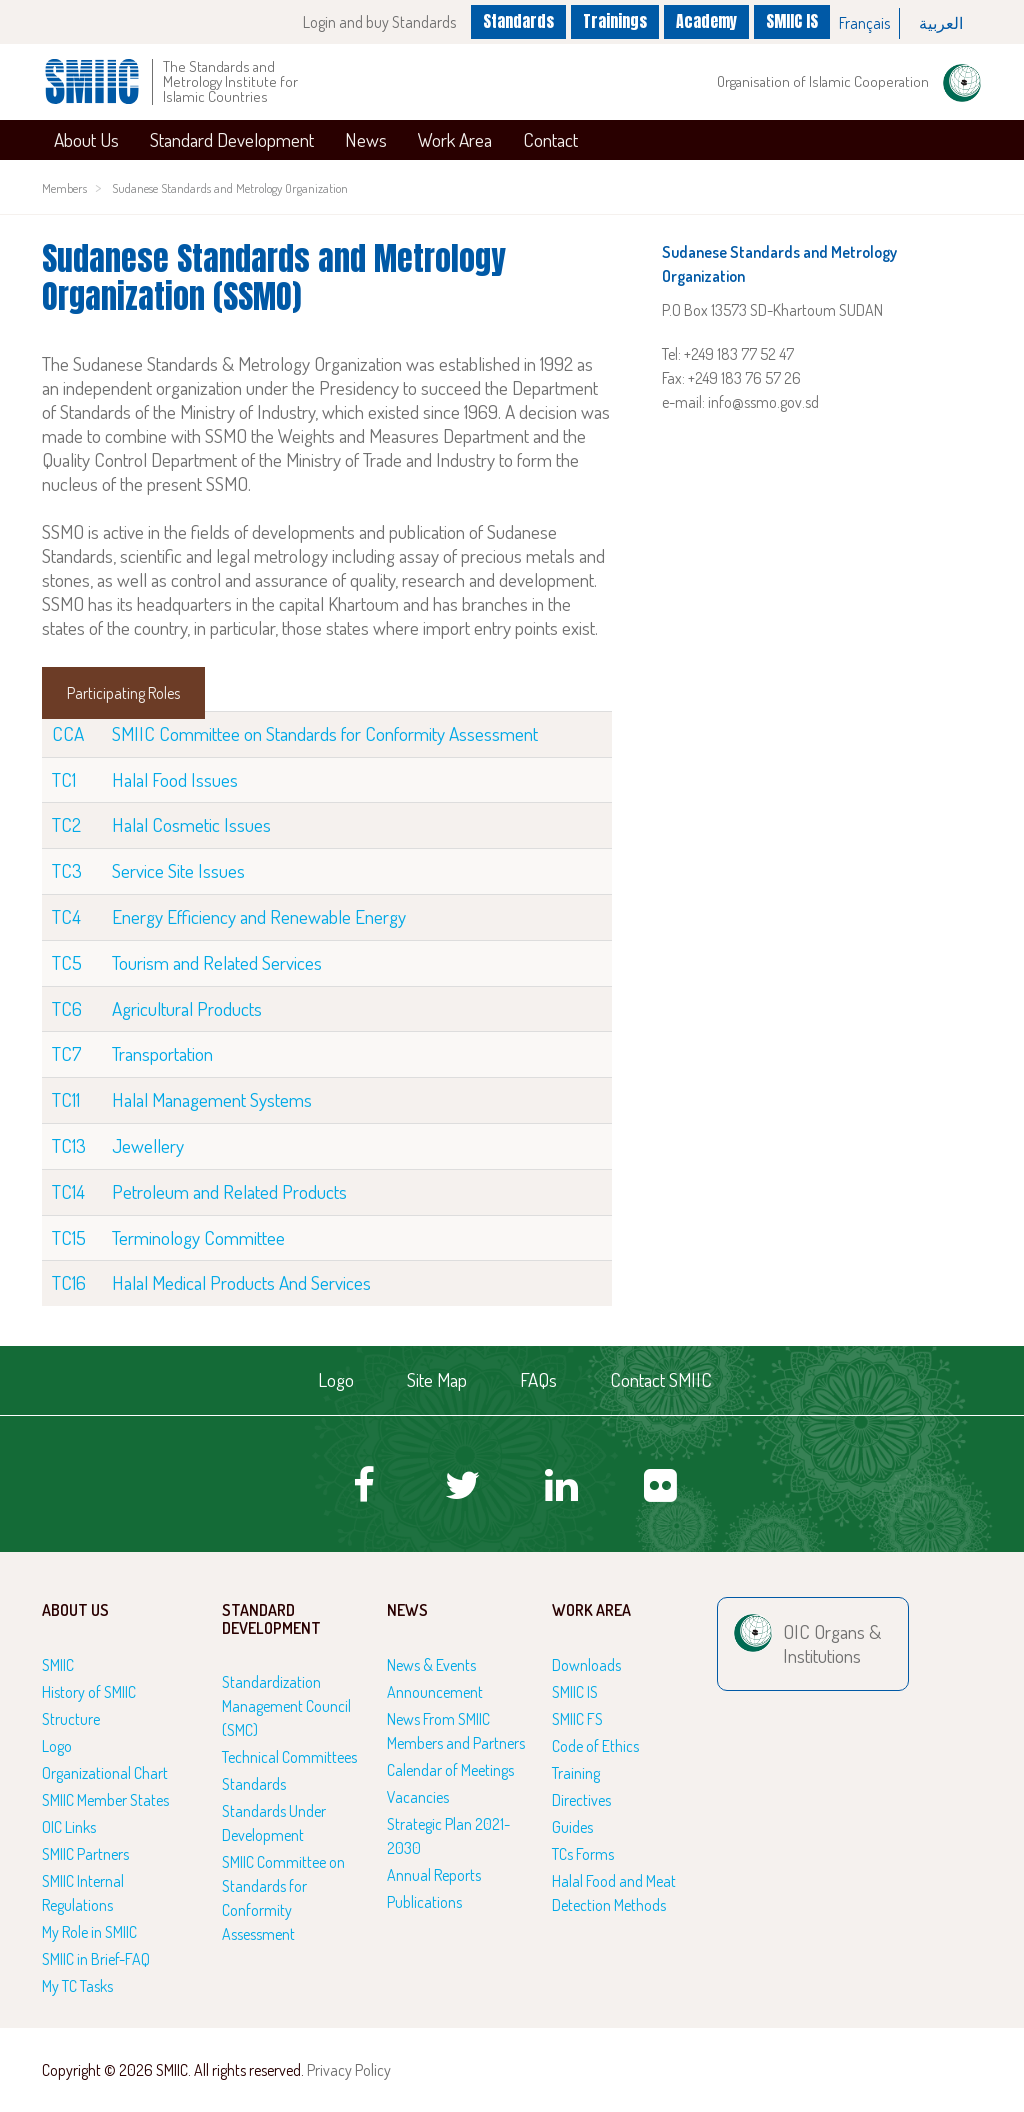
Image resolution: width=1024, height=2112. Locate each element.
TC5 (67, 962)
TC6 (67, 1008)
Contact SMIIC (661, 1379)
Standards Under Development (274, 1823)
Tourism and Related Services (217, 962)
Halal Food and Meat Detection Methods (614, 1893)
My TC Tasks (77, 1986)
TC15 (69, 1237)
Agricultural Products (187, 1008)
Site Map (437, 1379)
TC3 (67, 870)
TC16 (69, 1282)
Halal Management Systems (212, 1099)
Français (864, 23)
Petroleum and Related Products (229, 1191)
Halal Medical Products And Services (241, 1282)
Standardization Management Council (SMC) (286, 1706)
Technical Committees (289, 1757)
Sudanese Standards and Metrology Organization (230, 188)
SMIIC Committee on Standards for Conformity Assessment (325, 733)
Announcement (435, 1692)
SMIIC (58, 1665)
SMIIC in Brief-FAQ (96, 1959)
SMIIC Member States (105, 1800)
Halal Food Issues (175, 779)
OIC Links (69, 1827)
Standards (513, 21)
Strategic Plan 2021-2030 (448, 1836)
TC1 (64, 779)
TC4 (66, 916)
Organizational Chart (105, 1773)
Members (64, 188)
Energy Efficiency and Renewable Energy (259, 916)
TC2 (66, 824)
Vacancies (418, 1797)
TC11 (66, 1099)
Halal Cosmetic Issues (191, 824)
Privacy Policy (349, 2070)
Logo (336, 1379)
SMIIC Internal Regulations (83, 1893)
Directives (581, 1800)
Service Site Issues (178, 870)
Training (576, 1773)
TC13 (69, 1145)
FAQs (538, 1379)
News (366, 139)
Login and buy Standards (373, 22)
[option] (865, 23)
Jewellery (148, 1145)
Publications (424, 1902)
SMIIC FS (577, 1719)
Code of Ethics (595, 1746)
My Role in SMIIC (89, 1932)
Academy (706, 21)
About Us (86, 139)
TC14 (68, 1191)
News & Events (431, 1665)
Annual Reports (434, 1875)
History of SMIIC (89, 1692)
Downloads (586, 1665)
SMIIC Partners (85, 1854)
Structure (71, 1719)
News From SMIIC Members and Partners (456, 1731)
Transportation (162, 1053)
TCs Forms (583, 1854)
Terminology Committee (198, 1237)
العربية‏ (941, 23)
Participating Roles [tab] (123, 693)
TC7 (67, 1053)
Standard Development (232, 139)
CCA (68, 733)
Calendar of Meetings (450, 1770)
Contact (550, 139)
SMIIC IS (792, 21)
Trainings (612, 21)
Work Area (455, 139)
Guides (572, 1827)
